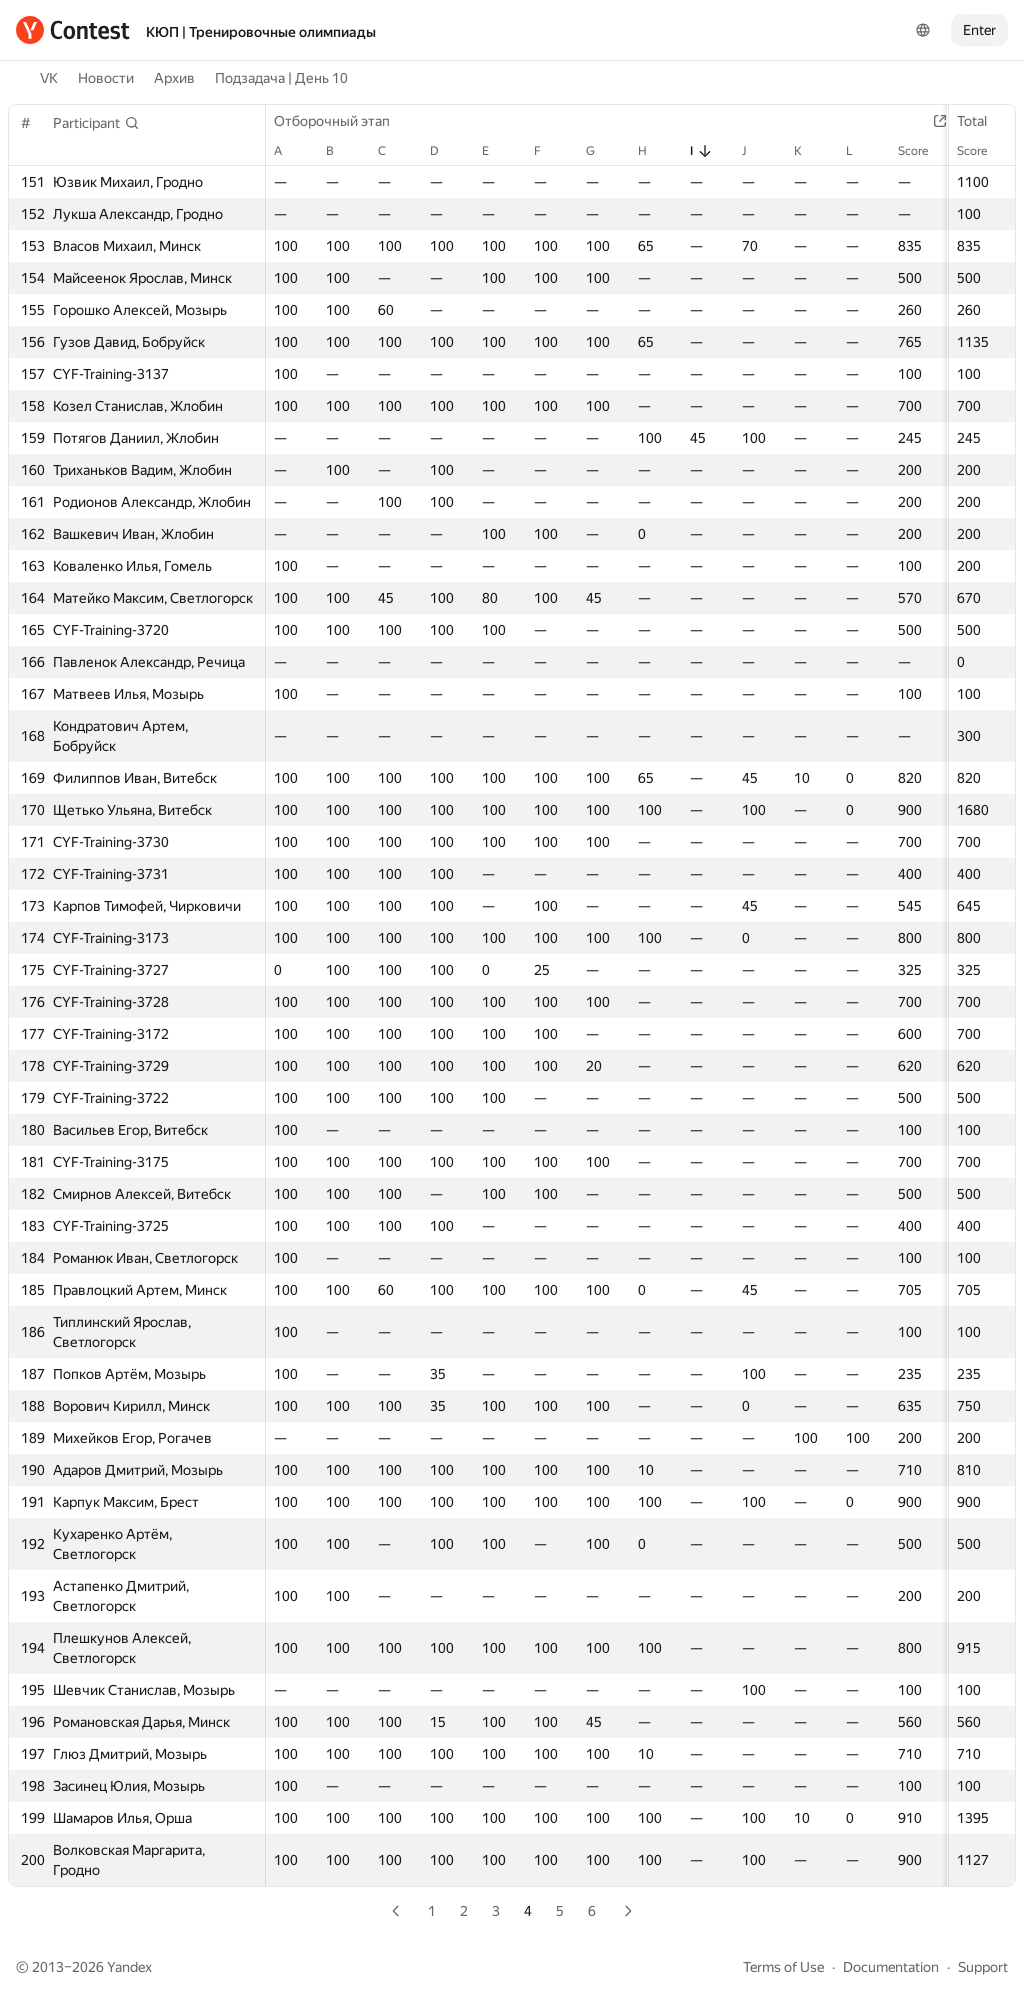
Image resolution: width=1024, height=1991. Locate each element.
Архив (174, 78)
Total (982, 121)
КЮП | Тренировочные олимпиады (261, 32)
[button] (96, 123)
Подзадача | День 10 (281, 78)
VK (49, 78)
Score (982, 151)
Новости (106, 78)
